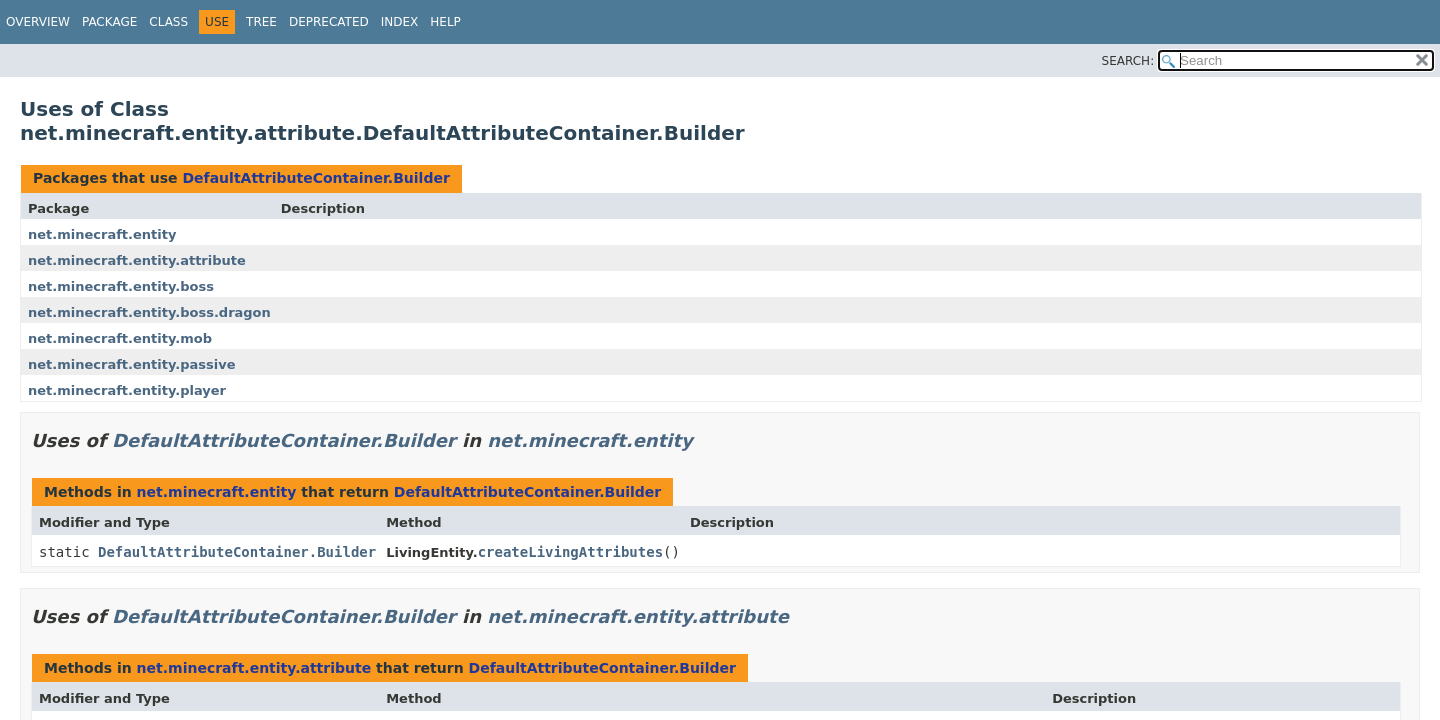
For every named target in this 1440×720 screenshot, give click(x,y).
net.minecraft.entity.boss (121, 286)
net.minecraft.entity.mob (120, 338)
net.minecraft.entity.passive (131, 364)
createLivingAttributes (570, 552)
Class (168, 22)
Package (109, 22)
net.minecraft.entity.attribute (137, 260)
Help (445, 22)
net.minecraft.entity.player (127, 390)
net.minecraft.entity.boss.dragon (149, 312)
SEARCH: (1128, 61)
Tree (261, 22)
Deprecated (329, 22)
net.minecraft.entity (102, 234)
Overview (38, 22)
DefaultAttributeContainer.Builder (315, 178)
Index (400, 22)
